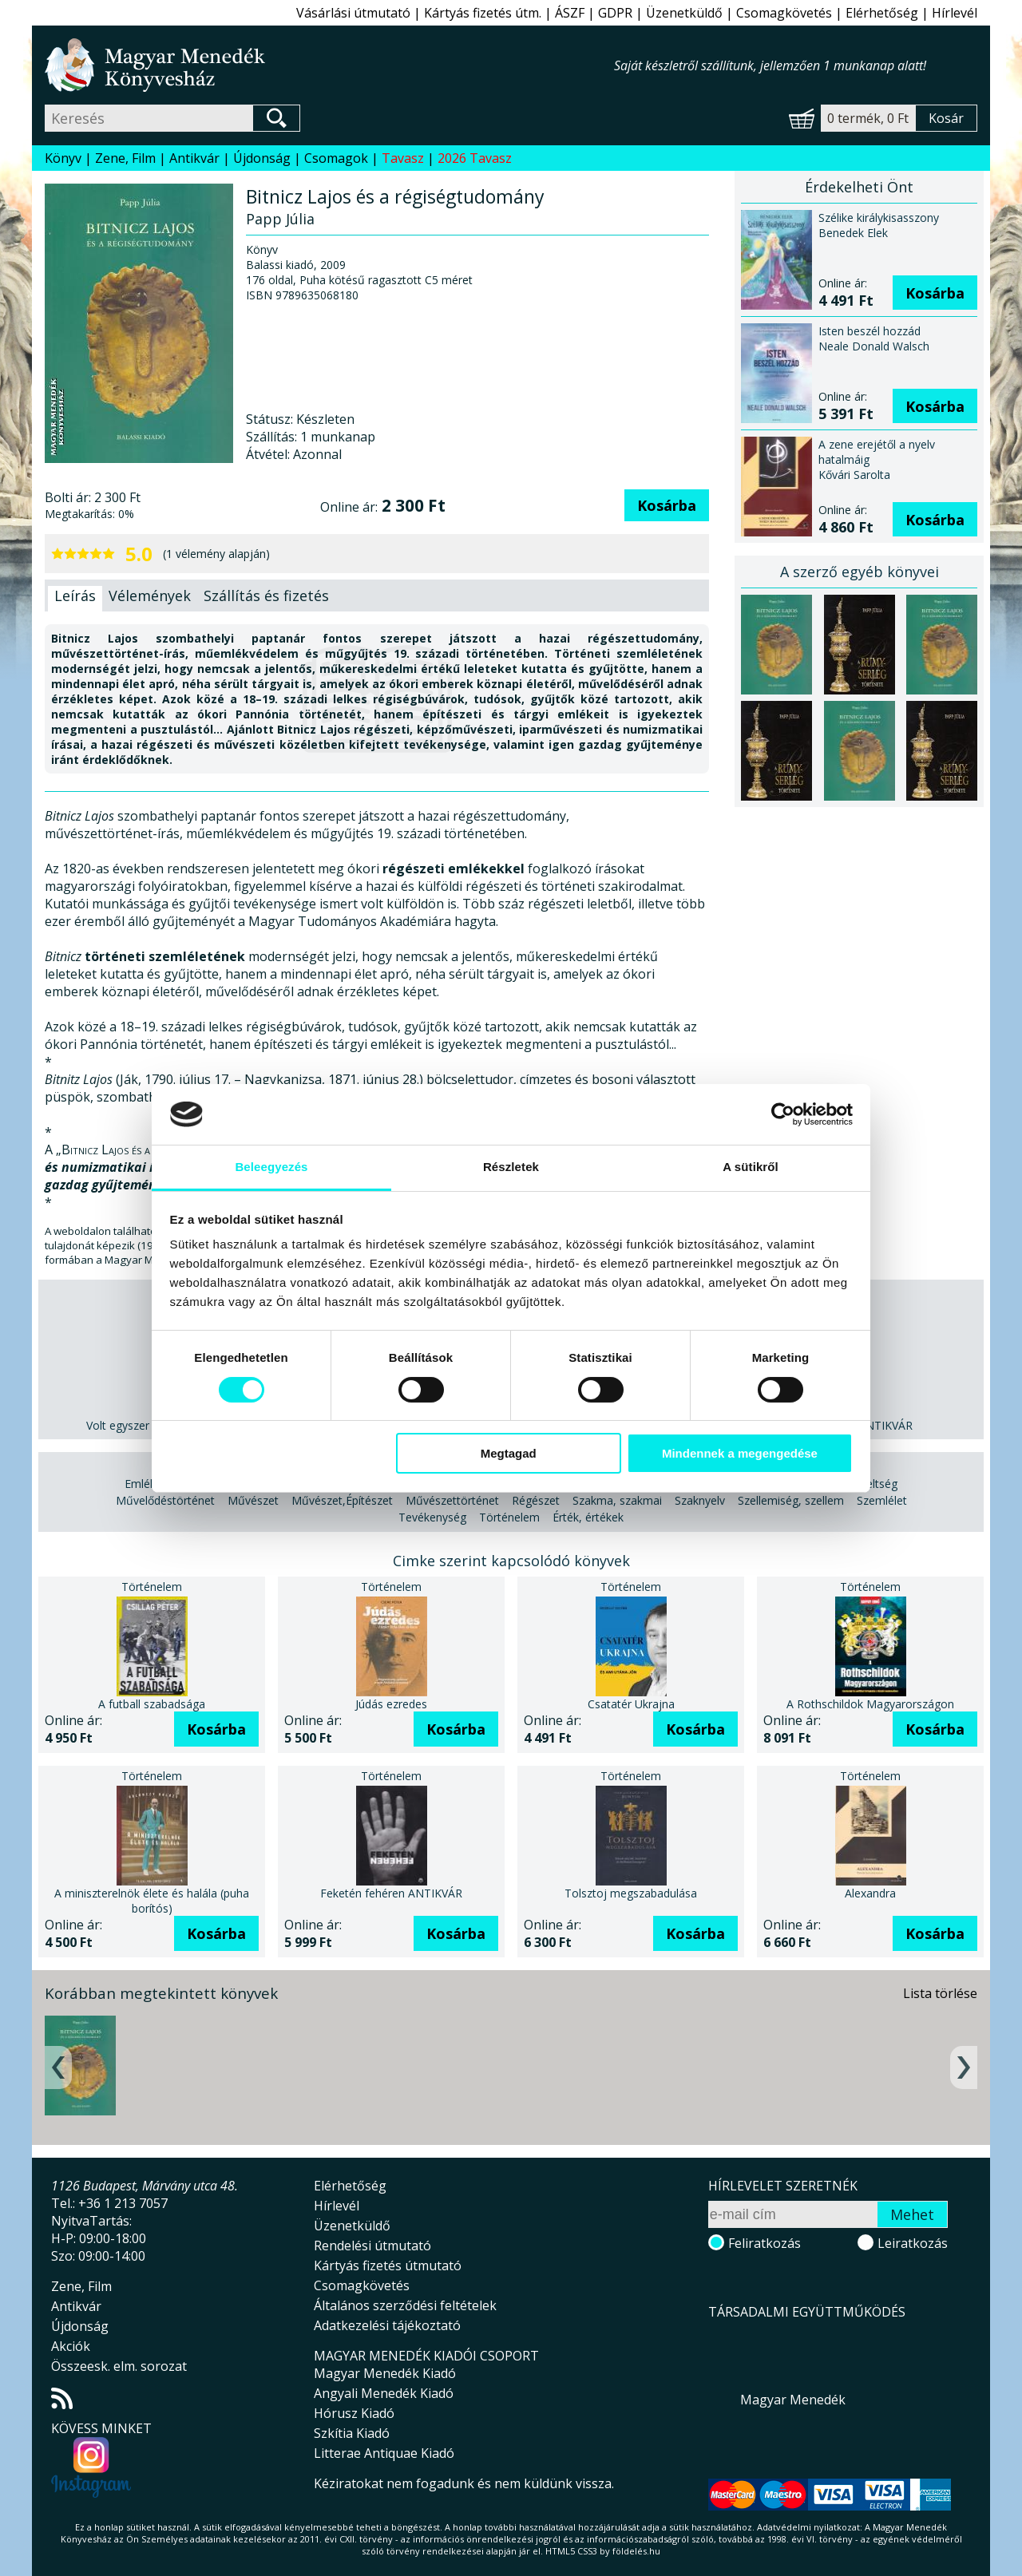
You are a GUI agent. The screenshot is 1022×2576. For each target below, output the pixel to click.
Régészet (536, 1500)
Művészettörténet (452, 1500)
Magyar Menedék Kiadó (385, 2373)
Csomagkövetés (784, 13)
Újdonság (262, 158)
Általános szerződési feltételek (405, 2305)
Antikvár (194, 158)
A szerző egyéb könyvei (859, 571)
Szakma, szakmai (617, 1500)
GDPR (615, 13)
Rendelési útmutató (372, 2245)
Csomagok (336, 158)
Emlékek (146, 1483)
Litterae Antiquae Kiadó (384, 2453)
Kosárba (666, 505)
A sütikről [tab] (750, 1166)
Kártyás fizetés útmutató (387, 2265)
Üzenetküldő (684, 13)
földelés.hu (636, 2551)
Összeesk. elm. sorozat (119, 2366)
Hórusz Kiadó (354, 2413)
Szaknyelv (700, 1500)
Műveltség (870, 1483)
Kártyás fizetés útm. (482, 13)
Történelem (509, 1517)
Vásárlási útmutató (353, 13)
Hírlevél (954, 13)
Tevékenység (432, 1517)
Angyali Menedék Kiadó (384, 2393)
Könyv (63, 158)
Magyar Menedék (793, 2399)
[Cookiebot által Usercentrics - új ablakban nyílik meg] (783, 1114)
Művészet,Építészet (342, 1500)
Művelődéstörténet (165, 1500)
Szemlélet (882, 1500)
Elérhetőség (882, 13)
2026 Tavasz (475, 158)
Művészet (253, 1500)
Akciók (70, 2346)
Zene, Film (125, 158)
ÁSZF (569, 13)
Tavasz (403, 158)
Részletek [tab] (511, 1166)
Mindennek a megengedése (740, 1453)
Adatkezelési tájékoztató (387, 2325)
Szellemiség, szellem (791, 1500)
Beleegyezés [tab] (271, 1166)
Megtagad (509, 1453)
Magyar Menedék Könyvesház (329, 65)
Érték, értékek (588, 1517)
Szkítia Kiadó (352, 2433)
